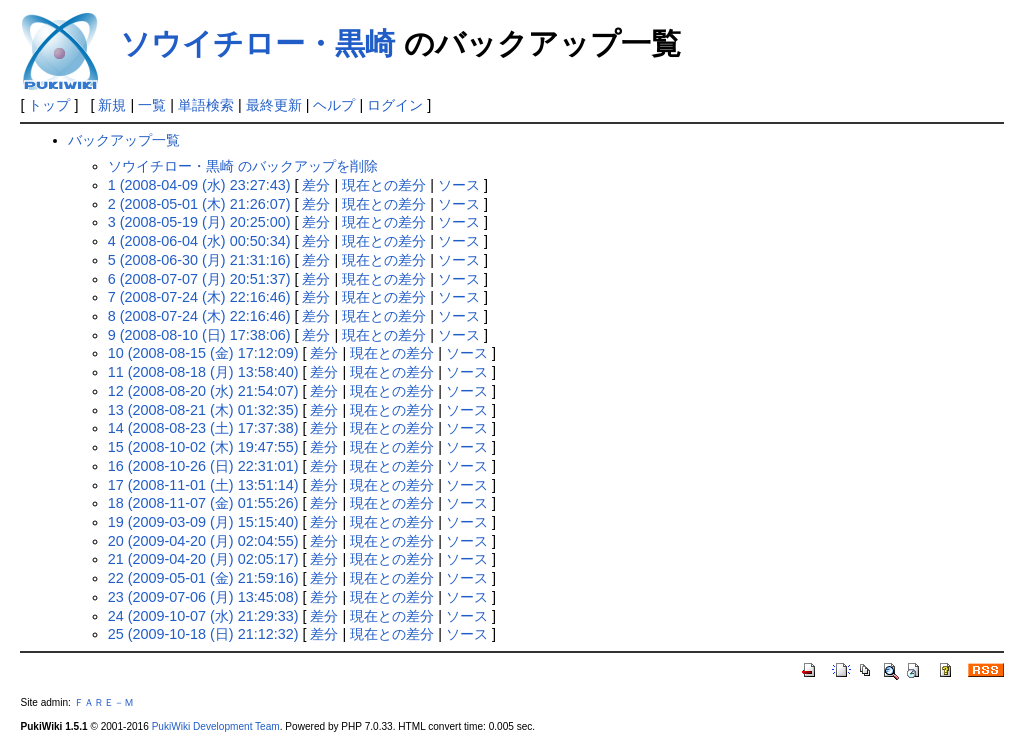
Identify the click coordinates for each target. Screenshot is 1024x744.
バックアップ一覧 (124, 140)
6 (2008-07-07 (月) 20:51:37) (199, 279)
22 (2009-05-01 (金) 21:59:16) (203, 578)
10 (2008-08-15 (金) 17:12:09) (203, 353)
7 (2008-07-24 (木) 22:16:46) (199, 297)
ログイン (395, 105)
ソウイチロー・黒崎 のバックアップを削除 (243, 166)
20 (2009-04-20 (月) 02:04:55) (203, 541)
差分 (316, 185)
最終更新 (274, 105)
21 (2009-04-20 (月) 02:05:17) (203, 559)
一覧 (152, 105)
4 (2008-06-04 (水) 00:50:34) (199, 241)
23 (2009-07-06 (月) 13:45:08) (203, 597)
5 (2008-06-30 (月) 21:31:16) (199, 260)
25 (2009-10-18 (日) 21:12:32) (203, 634)
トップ (49, 105)
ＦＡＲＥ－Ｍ (104, 702)
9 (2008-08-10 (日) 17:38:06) (199, 335)
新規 (112, 105)
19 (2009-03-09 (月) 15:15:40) (203, 522)
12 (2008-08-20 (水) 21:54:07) (203, 391)
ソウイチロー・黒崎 (257, 43)
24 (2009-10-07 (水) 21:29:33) (203, 616)
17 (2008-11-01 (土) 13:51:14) (203, 485)
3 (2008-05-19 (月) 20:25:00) (199, 222)
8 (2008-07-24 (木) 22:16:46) (199, 316)
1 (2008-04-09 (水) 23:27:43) (199, 185)
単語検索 (206, 105)
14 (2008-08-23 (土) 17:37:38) (203, 428)
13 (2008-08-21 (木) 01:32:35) (203, 410)
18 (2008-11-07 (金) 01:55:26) (203, 503)
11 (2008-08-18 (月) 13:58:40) (203, 372)
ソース (459, 185)
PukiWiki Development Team (216, 726)
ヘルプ (334, 105)
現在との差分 (384, 185)
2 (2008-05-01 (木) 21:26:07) (199, 204)
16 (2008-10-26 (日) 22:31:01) (203, 466)
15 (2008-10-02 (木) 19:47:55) (203, 447)
